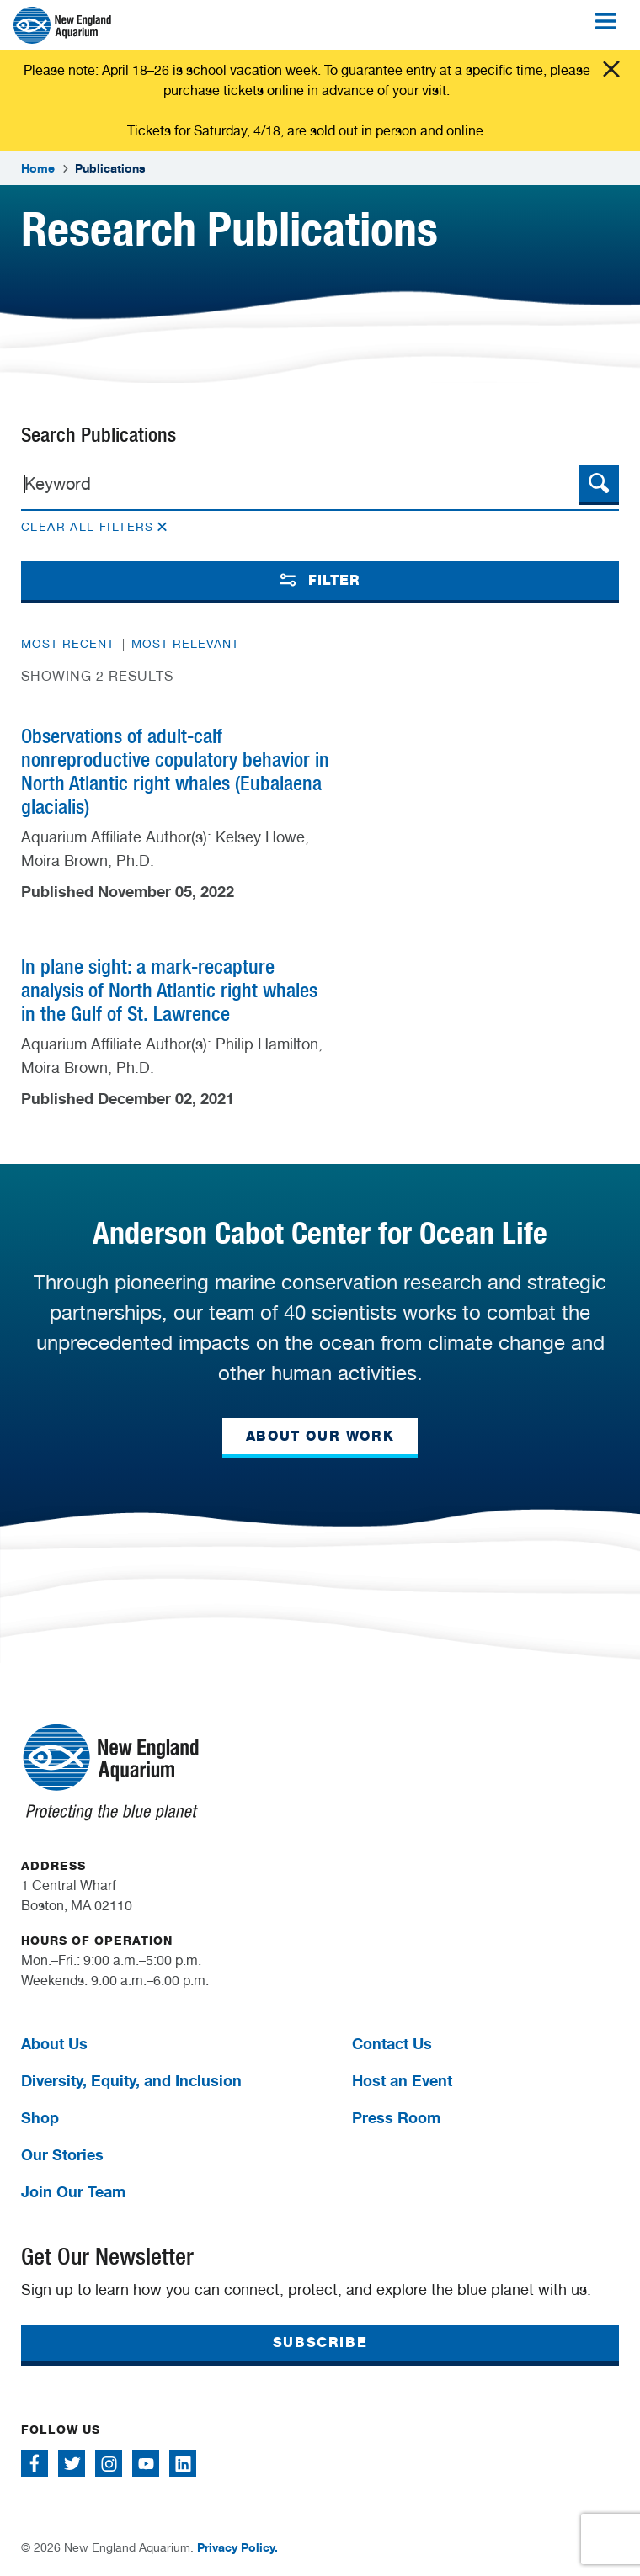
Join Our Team (73, 2191)
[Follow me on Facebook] (34, 2463)
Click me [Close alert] (611, 69)
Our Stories (62, 2154)
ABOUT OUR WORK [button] (320, 1436)
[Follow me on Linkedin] (182, 2463)
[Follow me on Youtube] (145, 2463)
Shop (40, 2117)
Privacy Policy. (237, 2547)
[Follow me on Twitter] (71, 2463)
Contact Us (392, 2043)
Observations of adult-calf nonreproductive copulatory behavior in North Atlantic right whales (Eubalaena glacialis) (175, 771)
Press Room (396, 2117)
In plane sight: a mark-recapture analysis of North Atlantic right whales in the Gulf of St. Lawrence (169, 990)
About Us (54, 2043)
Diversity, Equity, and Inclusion (131, 2080)
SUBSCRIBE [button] (320, 2342)
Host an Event (402, 2080)
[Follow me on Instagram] (108, 2463)
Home (38, 168)
